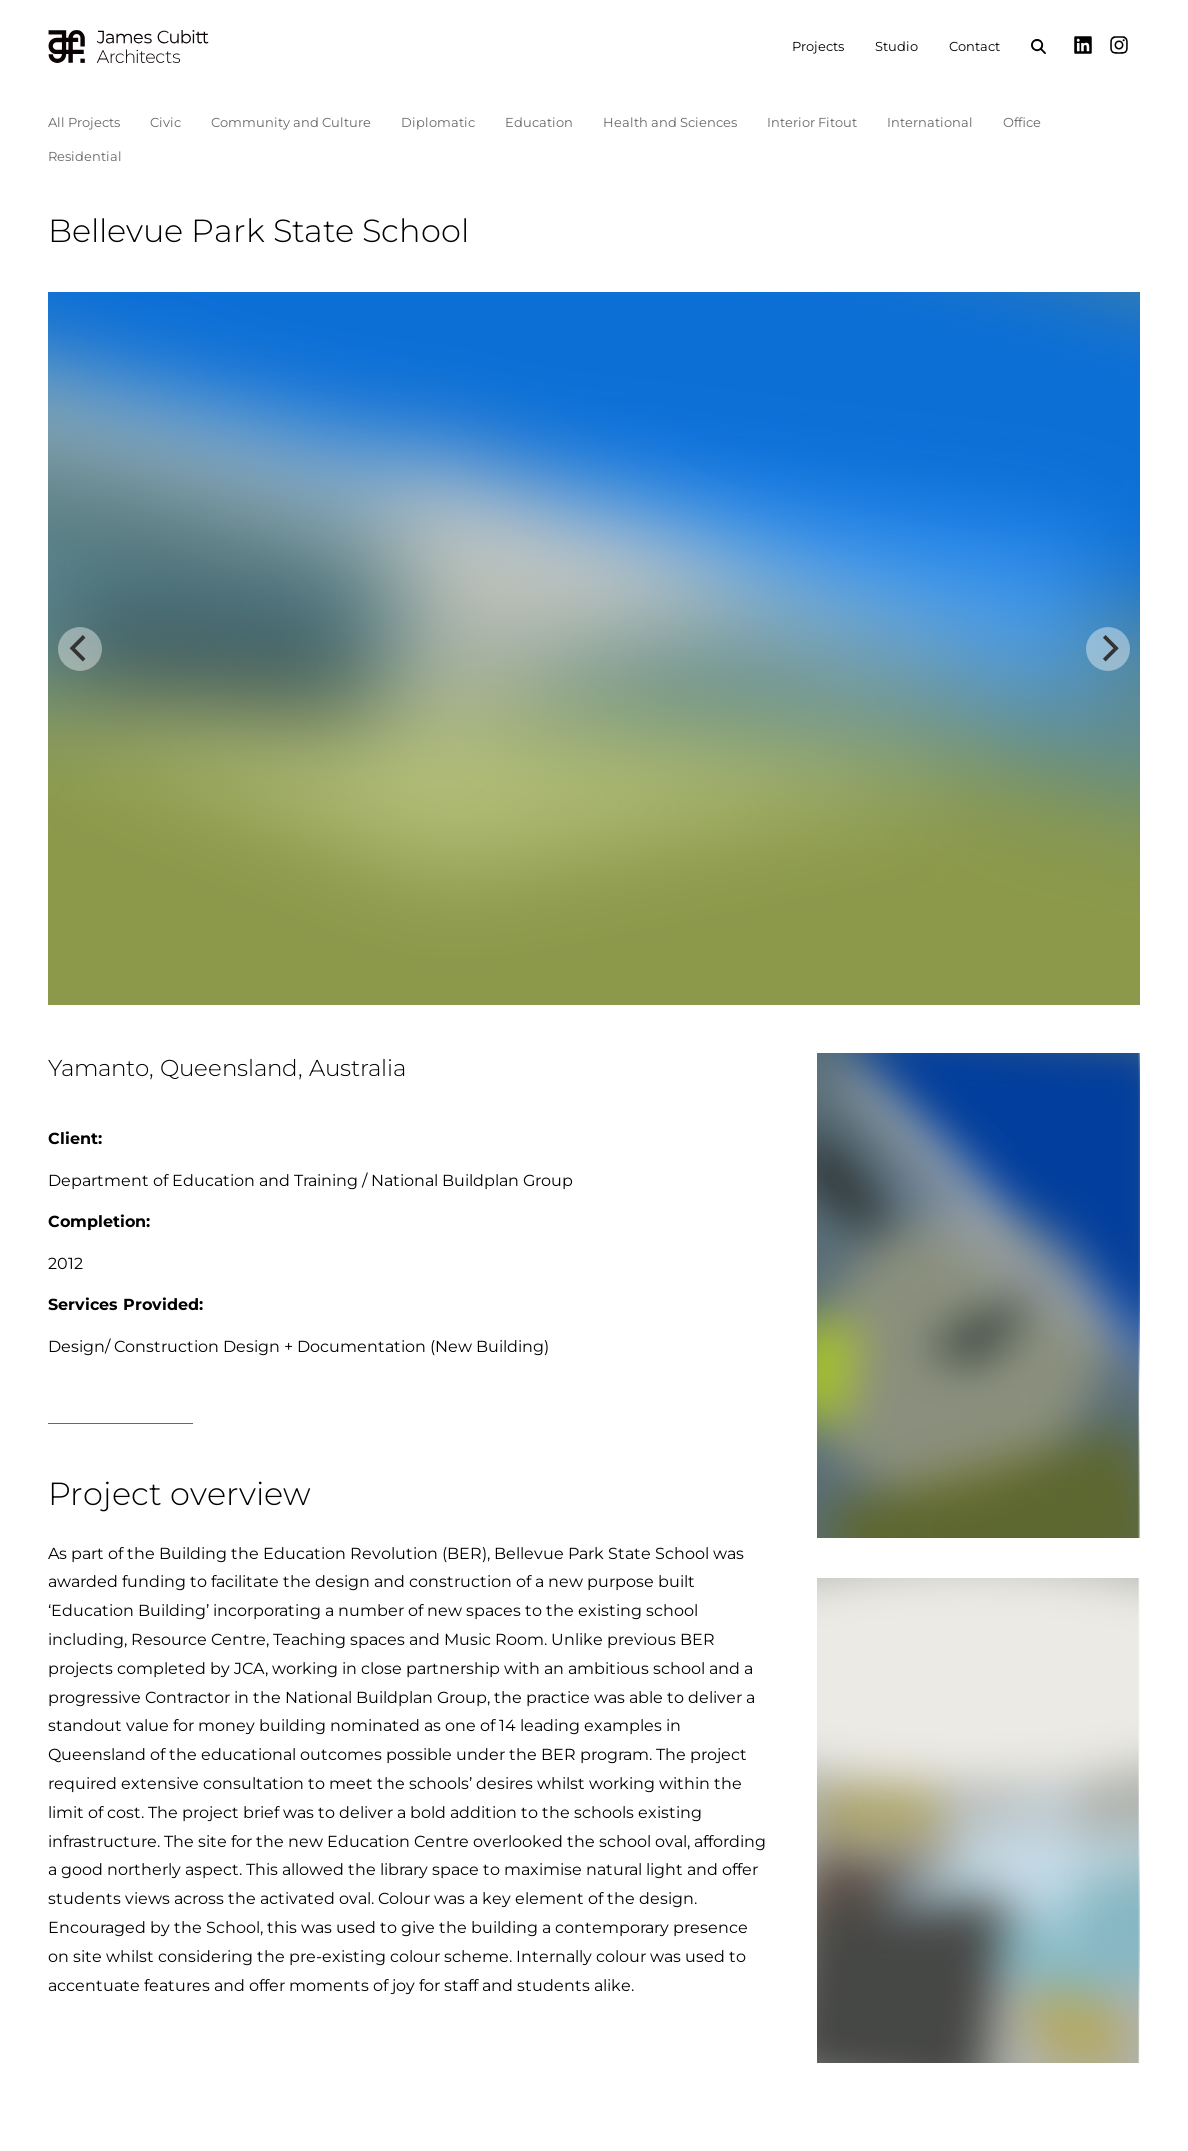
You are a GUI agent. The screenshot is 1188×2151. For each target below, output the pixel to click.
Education (539, 122)
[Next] (1108, 649)
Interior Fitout (812, 122)
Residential (85, 156)
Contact (974, 46)
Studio (896, 46)
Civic (165, 122)
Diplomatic (438, 122)
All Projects (84, 122)
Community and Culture (291, 122)
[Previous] (80, 649)
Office (1022, 122)
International (930, 122)
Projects (818, 46)
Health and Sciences (670, 122)
